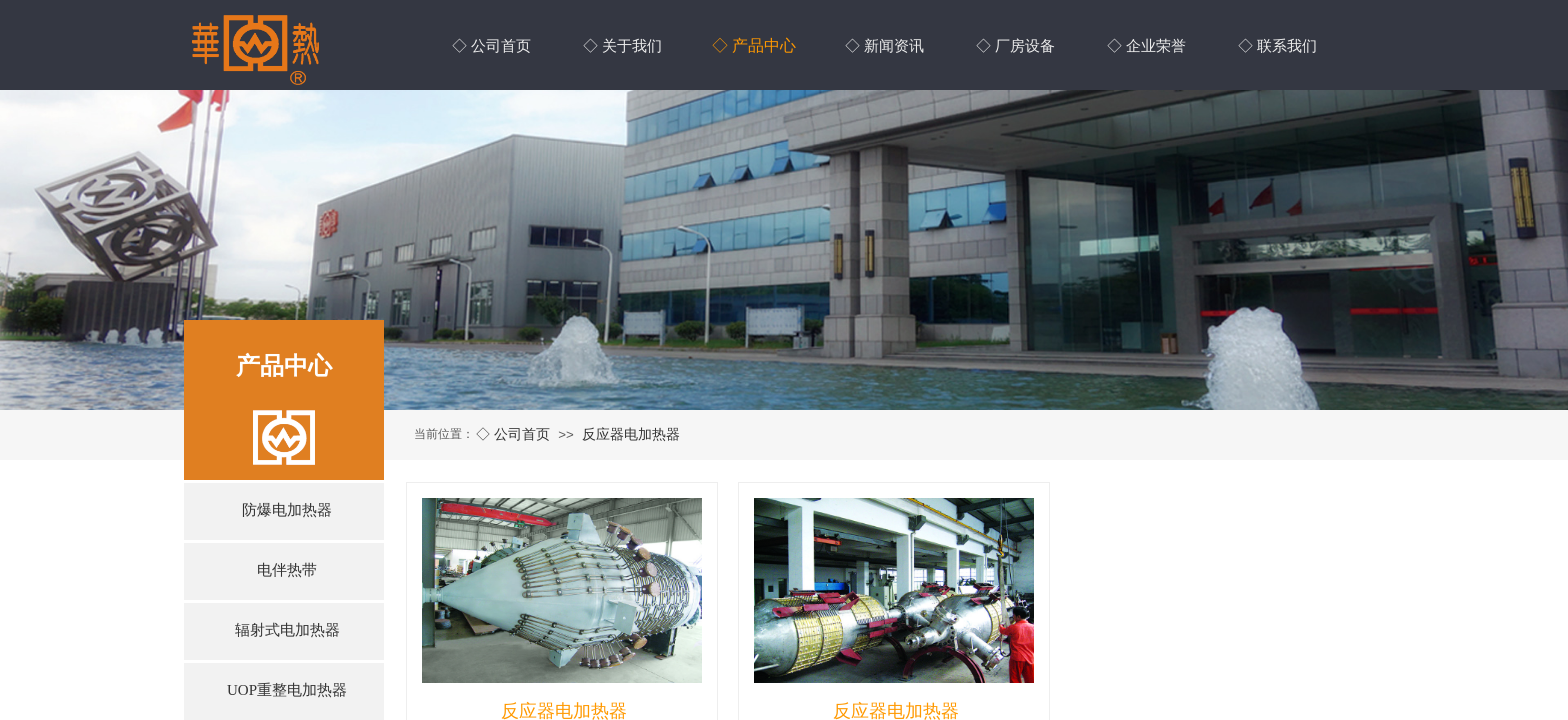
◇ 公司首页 (513, 434)
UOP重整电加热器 (287, 690)
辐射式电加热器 (287, 630)
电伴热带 (287, 570)
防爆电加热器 (287, 510)
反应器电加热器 (631, 434)
